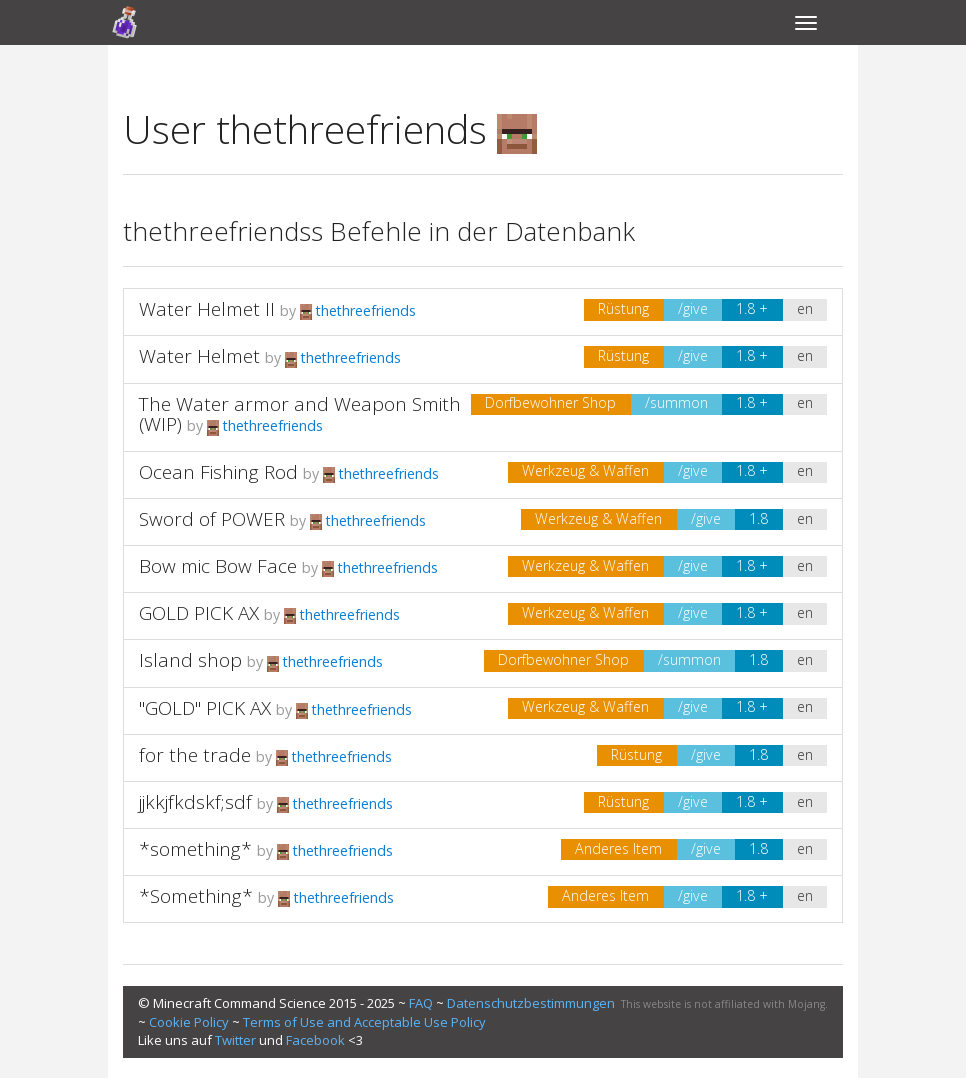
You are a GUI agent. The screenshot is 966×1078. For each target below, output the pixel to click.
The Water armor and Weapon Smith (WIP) (300, 414)
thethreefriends (358, 310)
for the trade (195, 755)
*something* (195, 849)
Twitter (235, 1040)
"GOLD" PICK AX (205, 708)
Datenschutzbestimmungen (531, 1003)
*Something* (196, 896)
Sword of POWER (212, 519)
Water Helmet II (207, 309)
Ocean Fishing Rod (218, 472)
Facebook (315, 1040)
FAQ (421, 1003)
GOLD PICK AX (199, 613)
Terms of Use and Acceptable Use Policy (364, 1022)
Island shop (190, 660)
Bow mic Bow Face (218, 566)
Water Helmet (199, 356)
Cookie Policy (189, 1022)
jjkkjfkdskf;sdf (195, 802)
